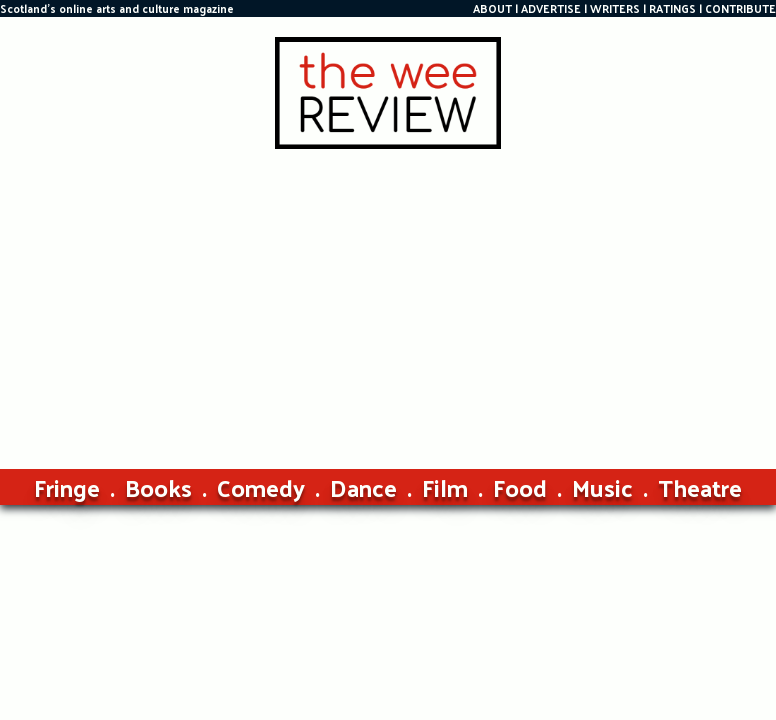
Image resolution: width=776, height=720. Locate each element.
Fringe (67, 487)
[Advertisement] (388, 299)
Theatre (700, 487)
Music (602, 487)
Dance (363, 487)
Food (520, 487)
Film (445, 487)
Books (158, 487)
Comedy (261, 487)
